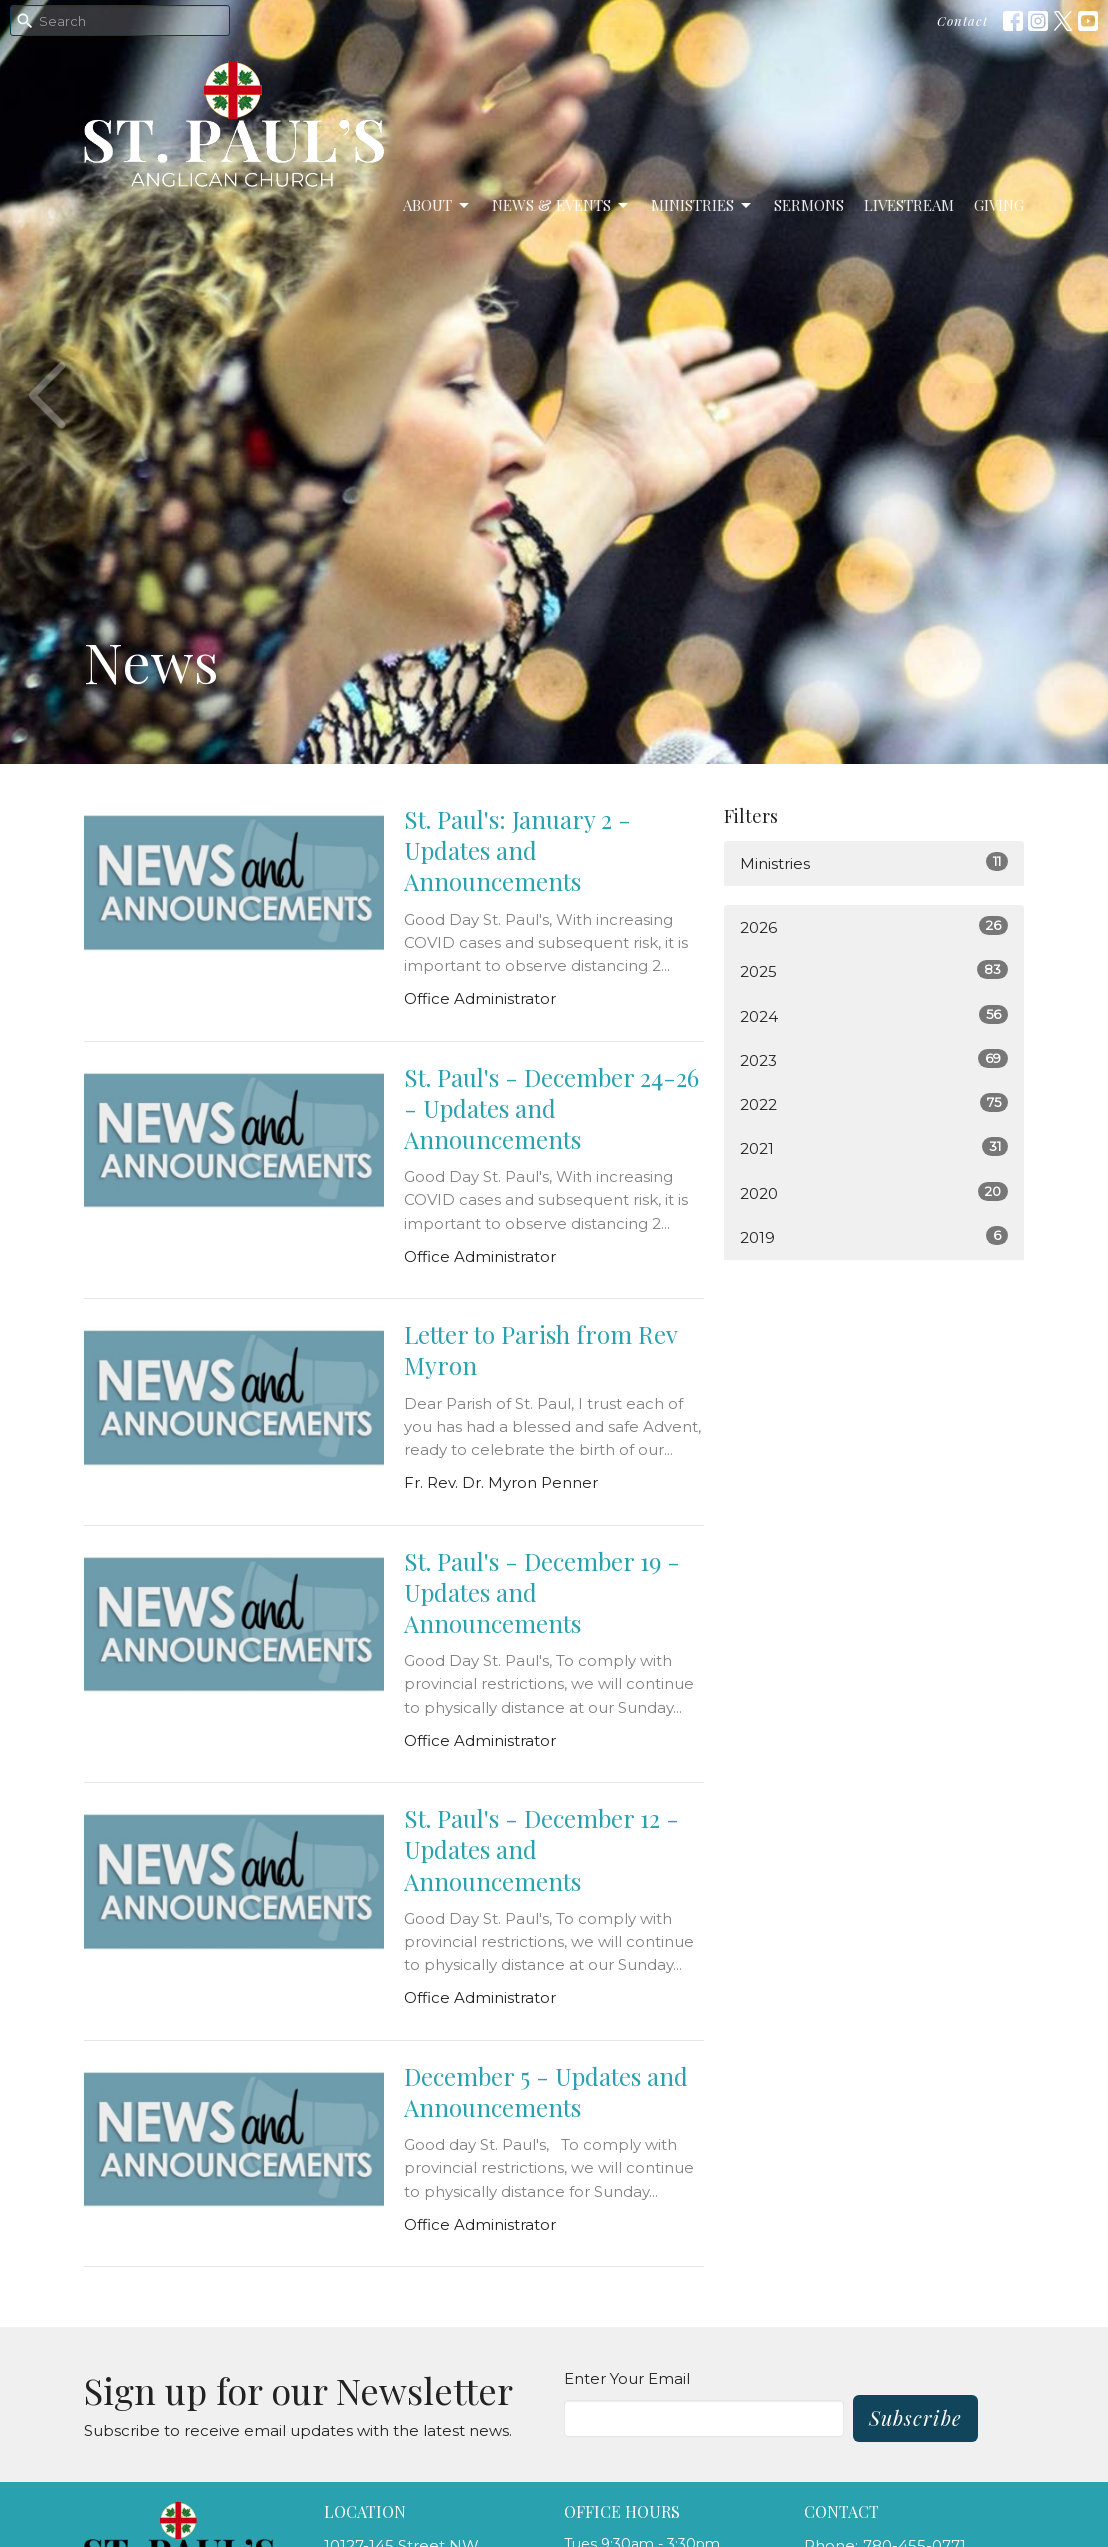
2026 (874, 926)
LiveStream (909, 205)
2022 (874, 1103)
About (437, 205)
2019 (874, 1236)
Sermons (809, 205)
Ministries (702, 205)
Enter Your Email (627, 2378)
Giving (999, 205)
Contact (962, 20)
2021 (874, 1147)
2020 (874, 1192)
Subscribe (915, 2417)
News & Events (561, 205)
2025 (874, 970)
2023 (874, 1059)
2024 (874, 1015)
